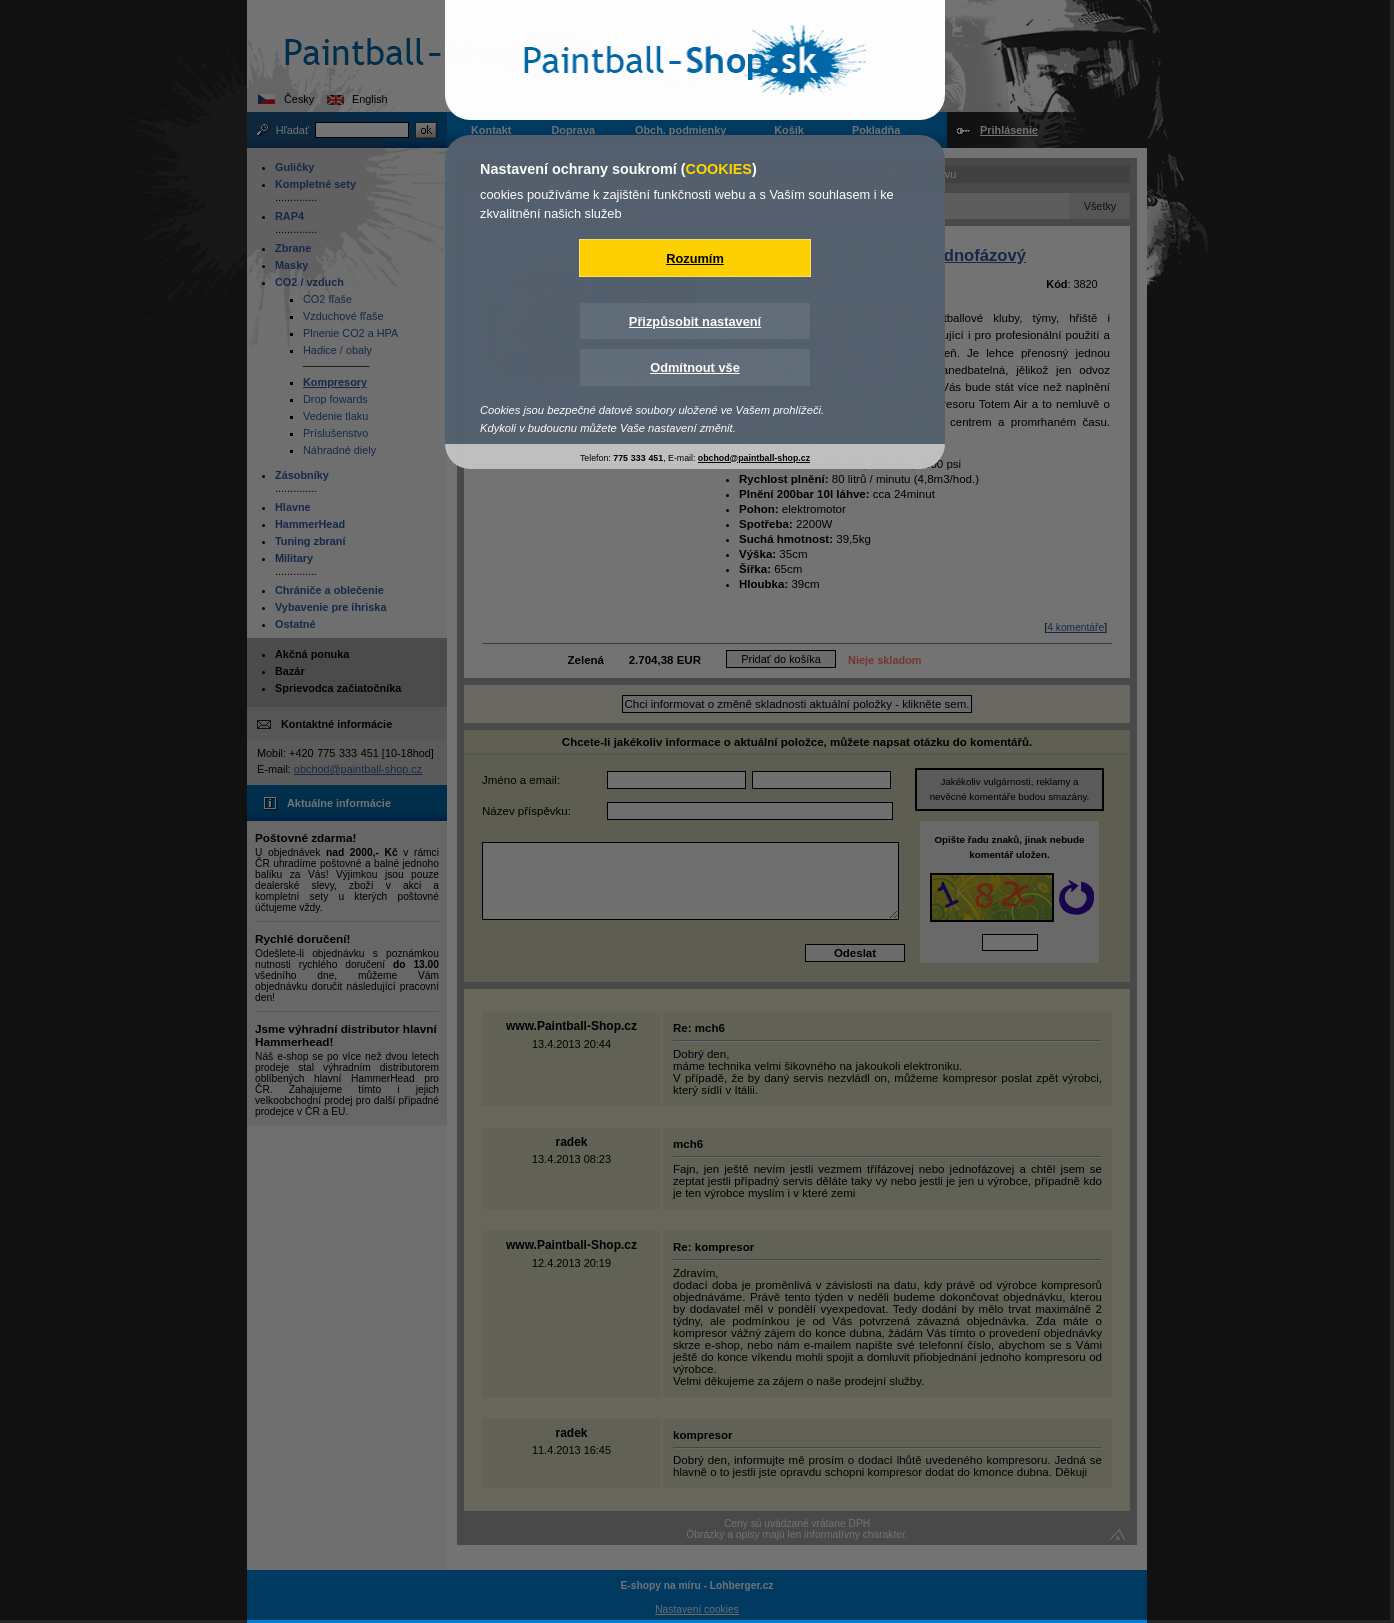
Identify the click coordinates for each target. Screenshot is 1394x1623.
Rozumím (695, 258)
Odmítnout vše (695, 367)
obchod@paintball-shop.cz (754, 458)
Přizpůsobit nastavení (695, 321)
